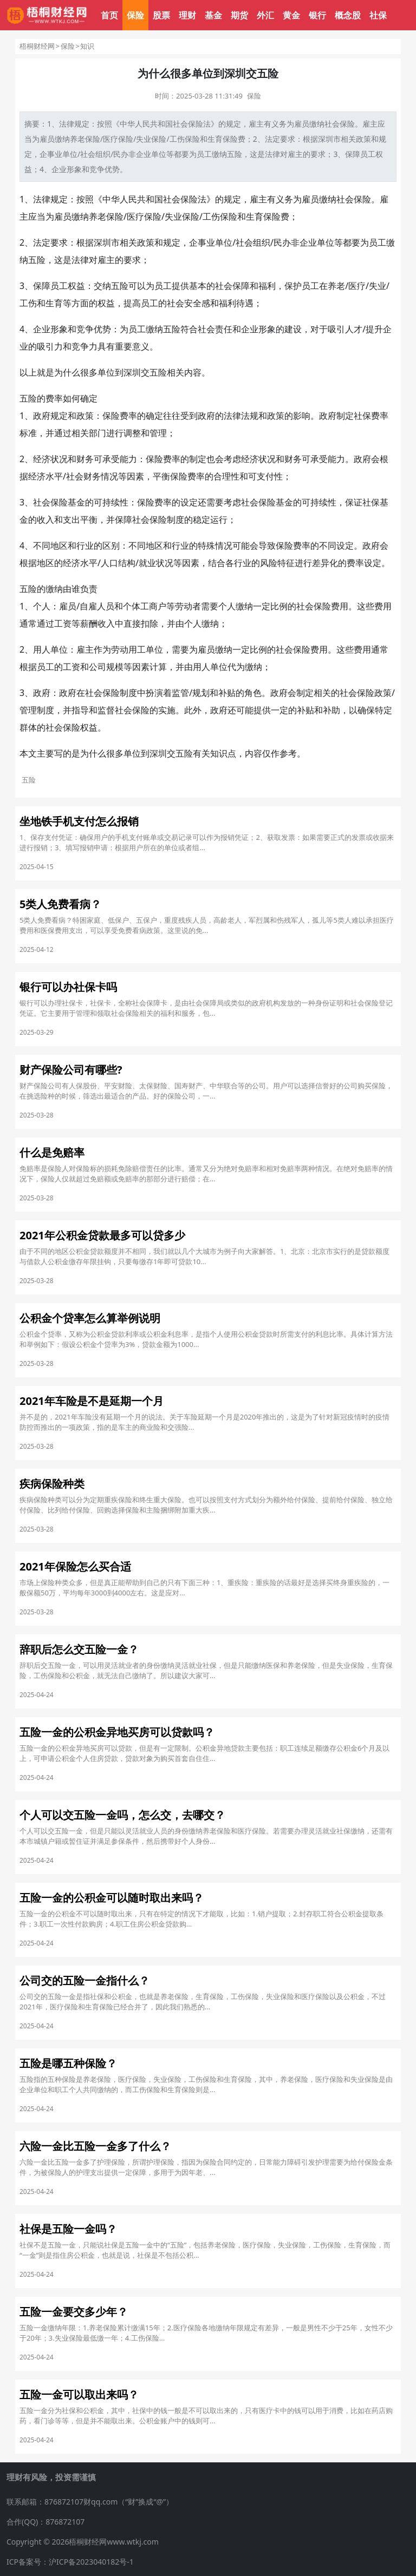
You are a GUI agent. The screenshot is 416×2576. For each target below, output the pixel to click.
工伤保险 (185, 139)
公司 (97, 667)
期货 (239, 15)
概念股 (348, 15)
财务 (85, 459)
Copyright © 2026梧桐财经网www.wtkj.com (82, 2541)
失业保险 (151, 139)
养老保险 (85, 139)
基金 (213, 15)
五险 (234, 154)
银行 (317, 15)
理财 (187, 15)
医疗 (135, 216)
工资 (63, 623)
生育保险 (222, 139)
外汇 (265, 15)
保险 (135, 15)
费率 (54, 398)
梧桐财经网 (37, 46)
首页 (109, 15)
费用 (339, 606)
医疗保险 (118, 139)
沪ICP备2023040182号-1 (91, 2562)
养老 (97, 216)
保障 (352, 154)
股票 (161, 15)
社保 (378, 15)
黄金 (291, 15)
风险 (268, 563)
